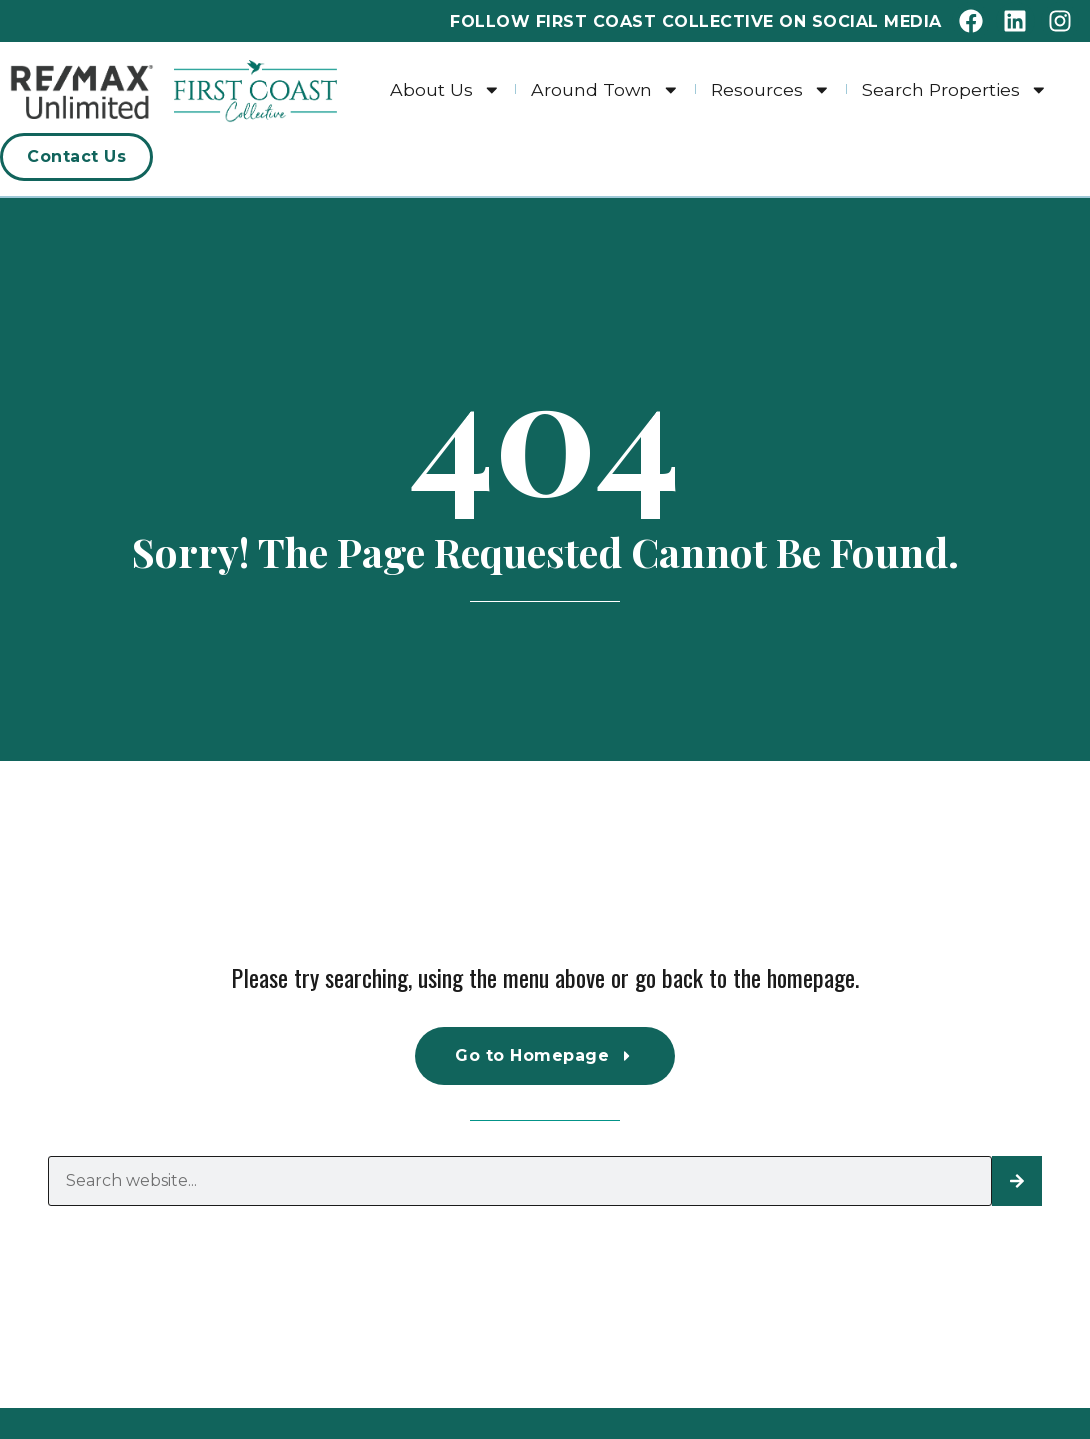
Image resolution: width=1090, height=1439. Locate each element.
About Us (445, 89)
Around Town (605, 89)
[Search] (1017, 1181)
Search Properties (955, 89)
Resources (771, 89)
